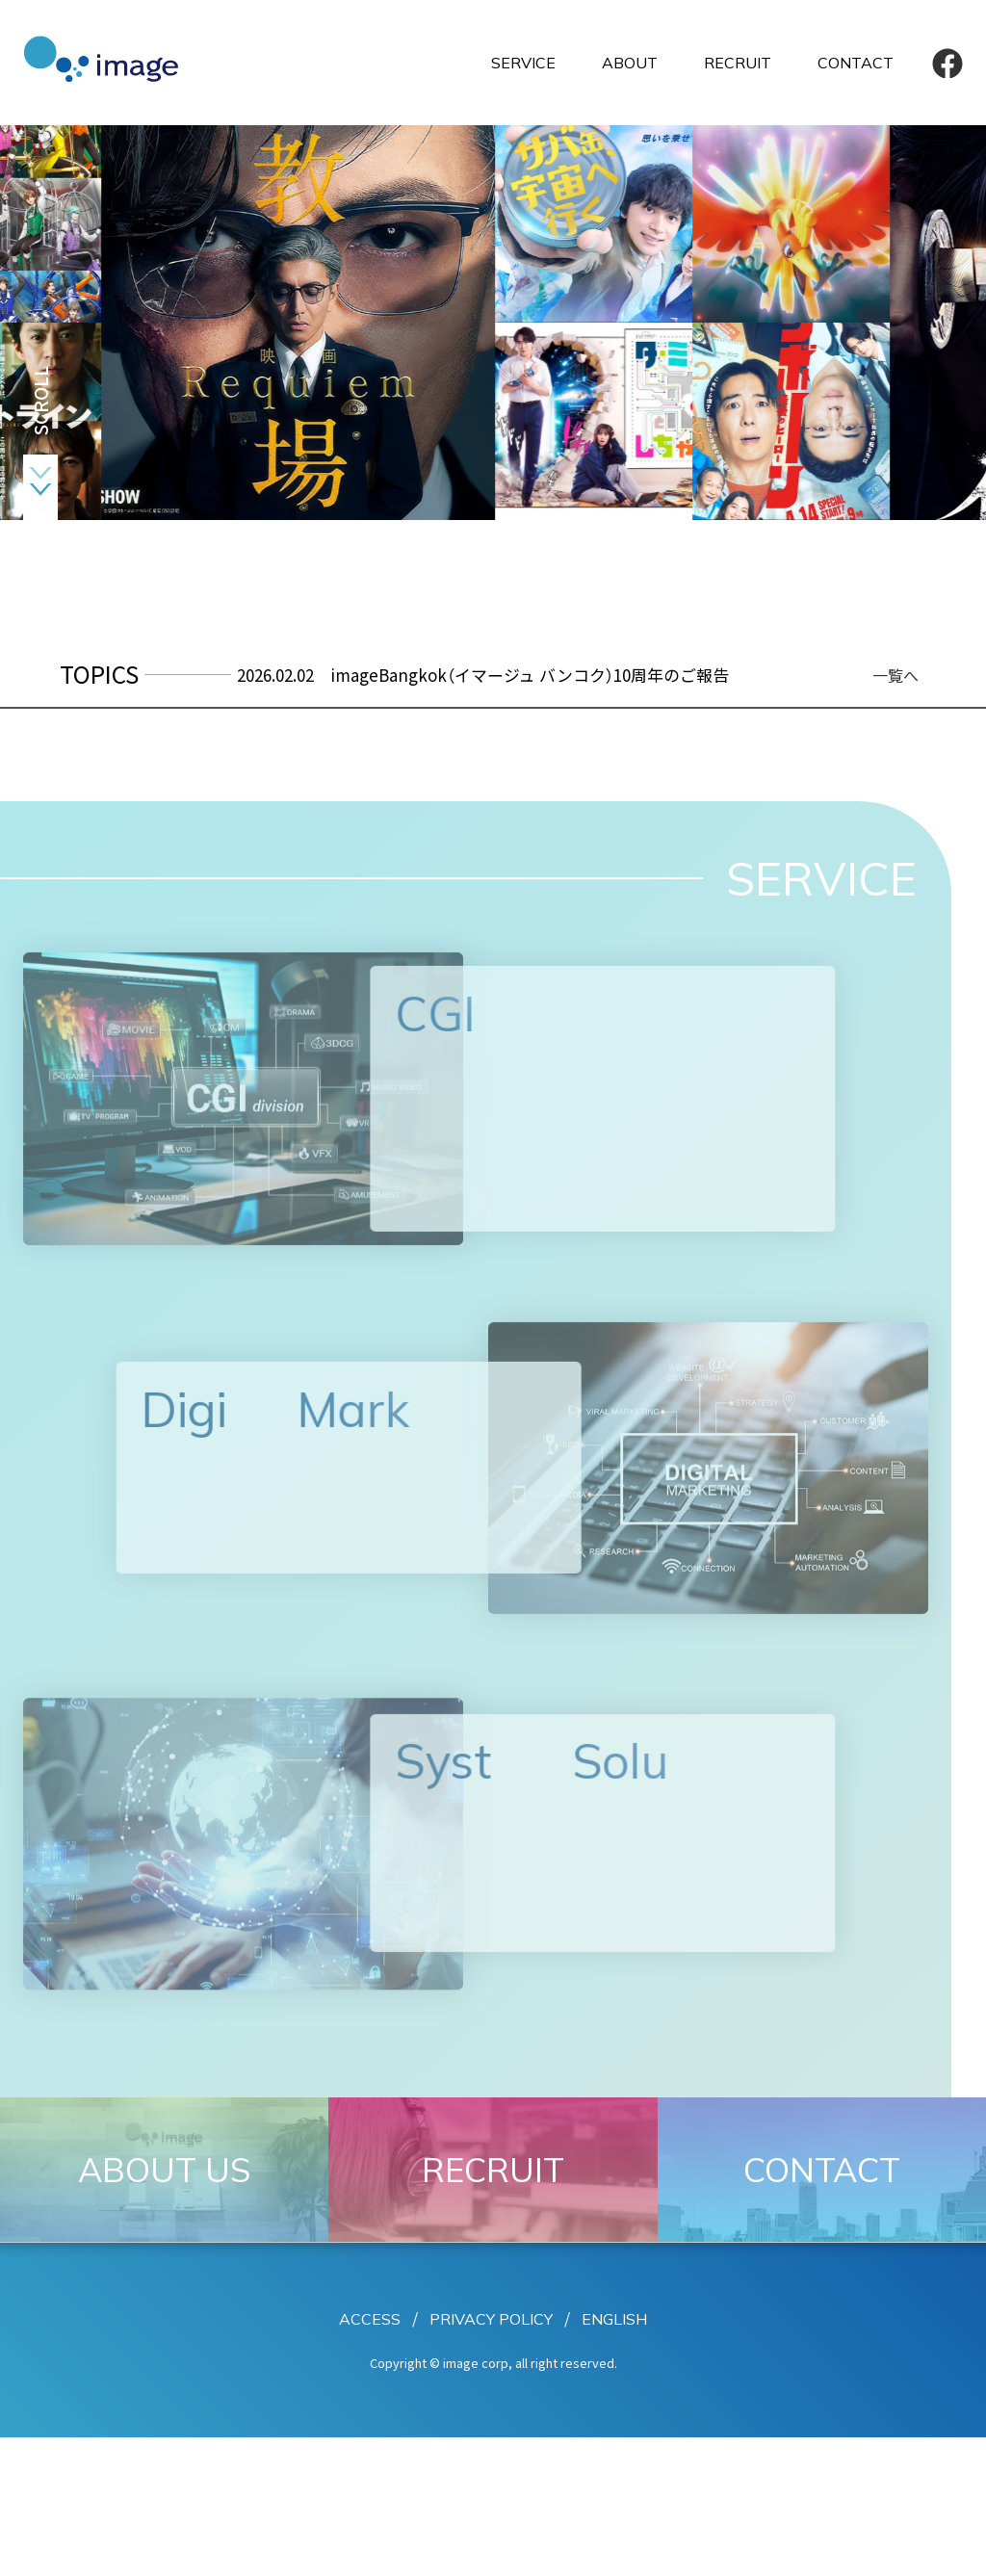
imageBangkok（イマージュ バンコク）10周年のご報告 (529, 675)
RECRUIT (737, 62)
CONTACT (855, 62)
